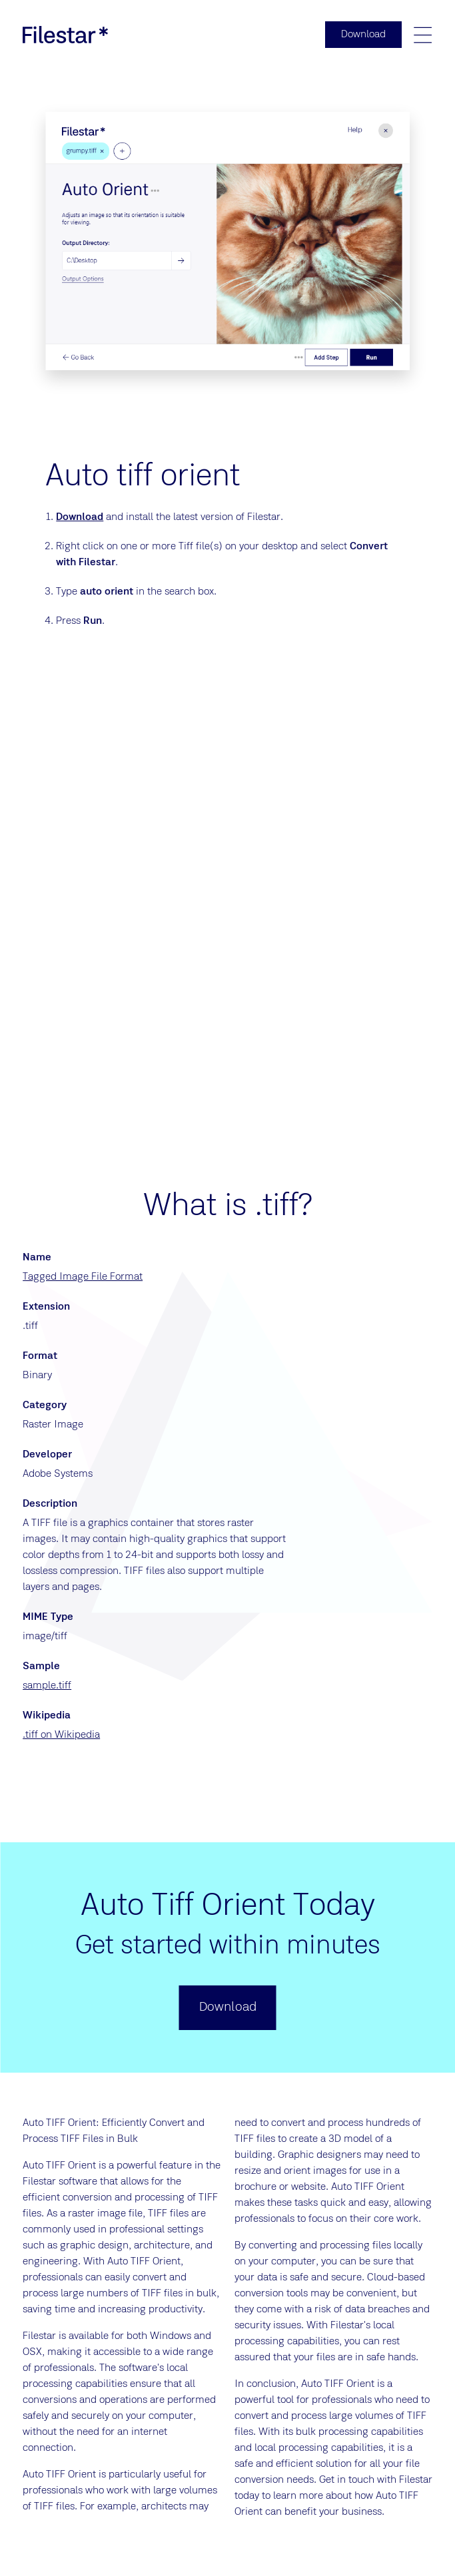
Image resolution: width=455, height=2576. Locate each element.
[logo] (65, 34)
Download (79, 517)
